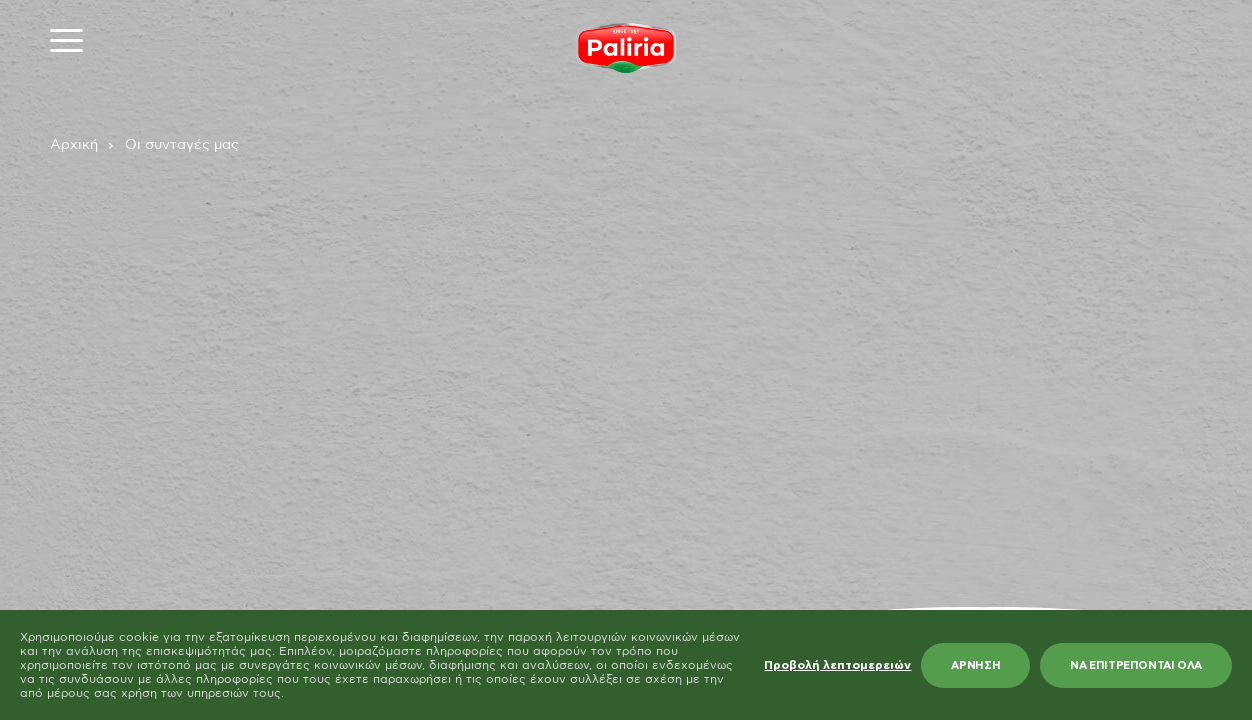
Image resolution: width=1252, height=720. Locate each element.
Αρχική (74, 145)
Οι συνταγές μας (182, 145)
